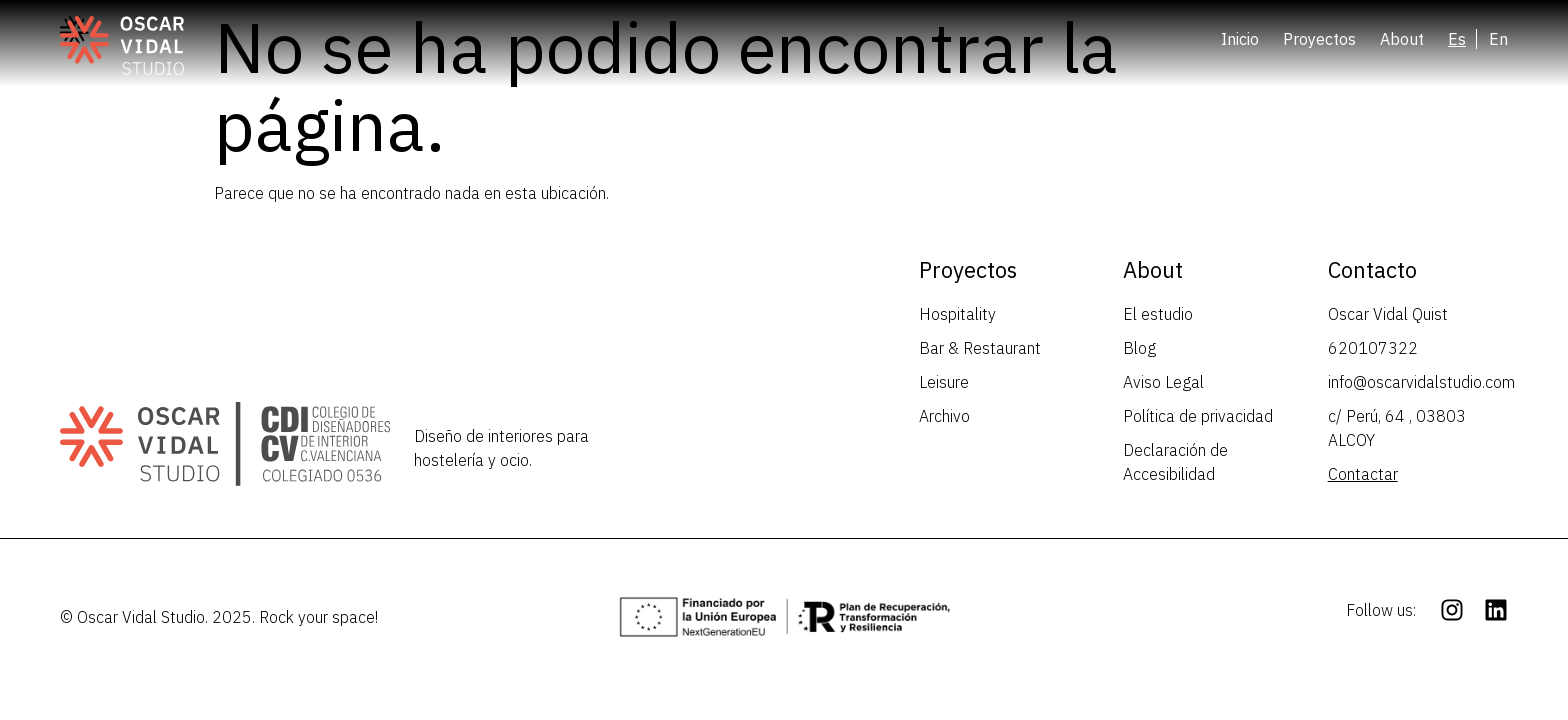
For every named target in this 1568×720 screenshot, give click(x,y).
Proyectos (1319, 39)
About (1402, 39)
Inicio (1240, 39)
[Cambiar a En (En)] (1498, 39)
